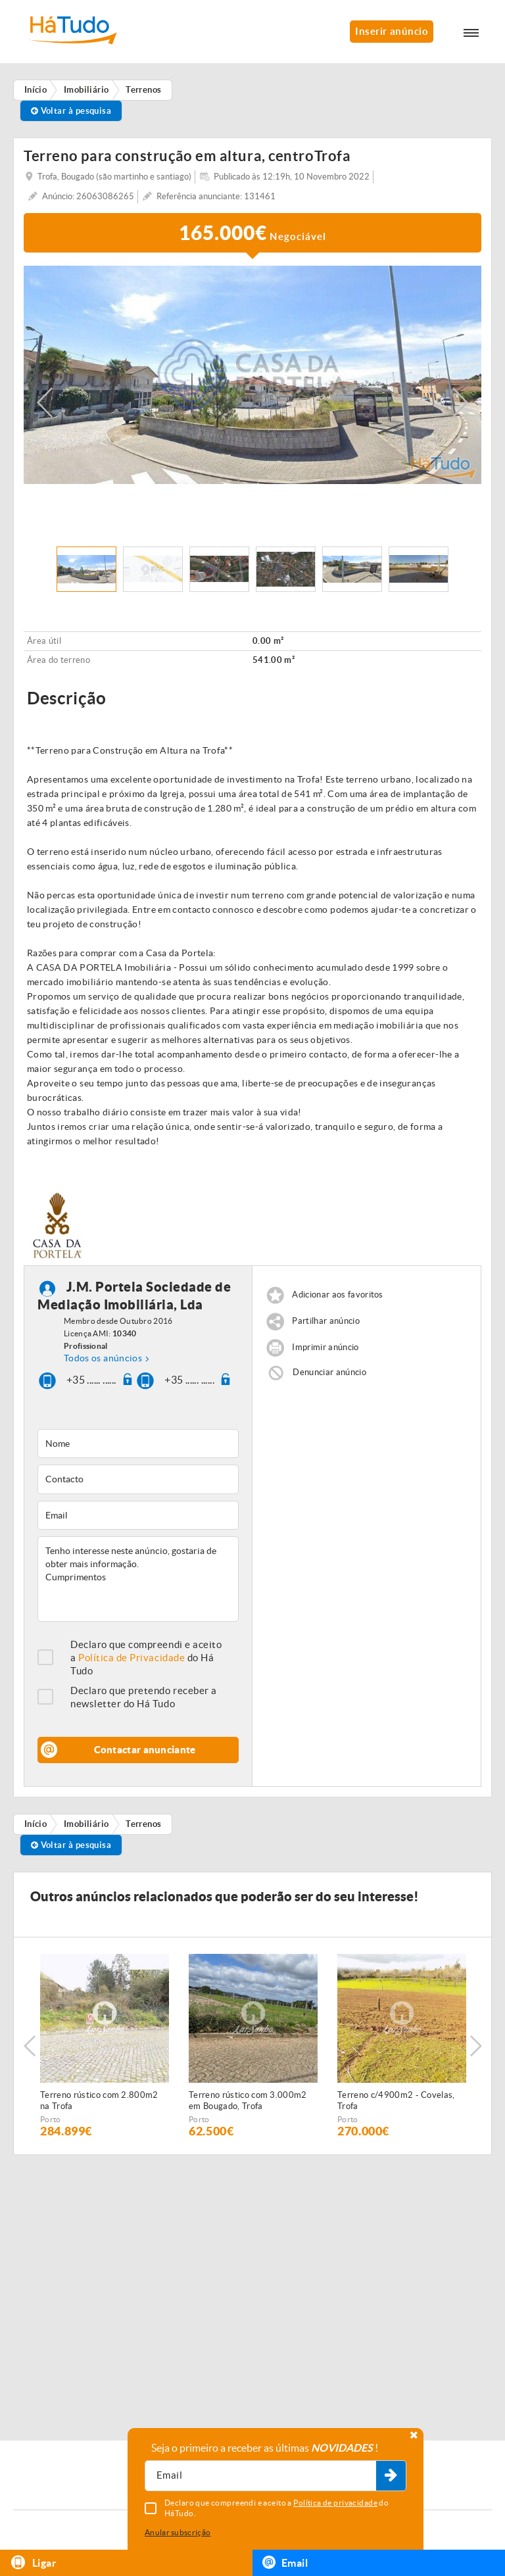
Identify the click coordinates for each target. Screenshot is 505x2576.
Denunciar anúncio (329, 1372)
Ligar (33, 2562)
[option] (252, 375)
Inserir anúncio (391, 31)
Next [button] (460, 402)
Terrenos (144, 1824)
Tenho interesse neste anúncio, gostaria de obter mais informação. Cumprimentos (138, 1579)
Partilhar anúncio (326, 1321)
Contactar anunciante (145, 1749)
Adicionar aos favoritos (337, 1295)
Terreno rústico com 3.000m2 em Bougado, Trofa (248, 2100)
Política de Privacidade (131, 1657)
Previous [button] (45, 402)
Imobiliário (86, 1824)
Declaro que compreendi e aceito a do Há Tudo (146, 1657)
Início (35, 1824)
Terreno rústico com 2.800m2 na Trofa (99, 2100)
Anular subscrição (177, 2532)
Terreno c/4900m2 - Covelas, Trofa (396, 2100)
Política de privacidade (335, 2502)
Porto (50, 2119)
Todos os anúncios (103, 1358)
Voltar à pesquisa (71, 111)
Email (285, 2562)
